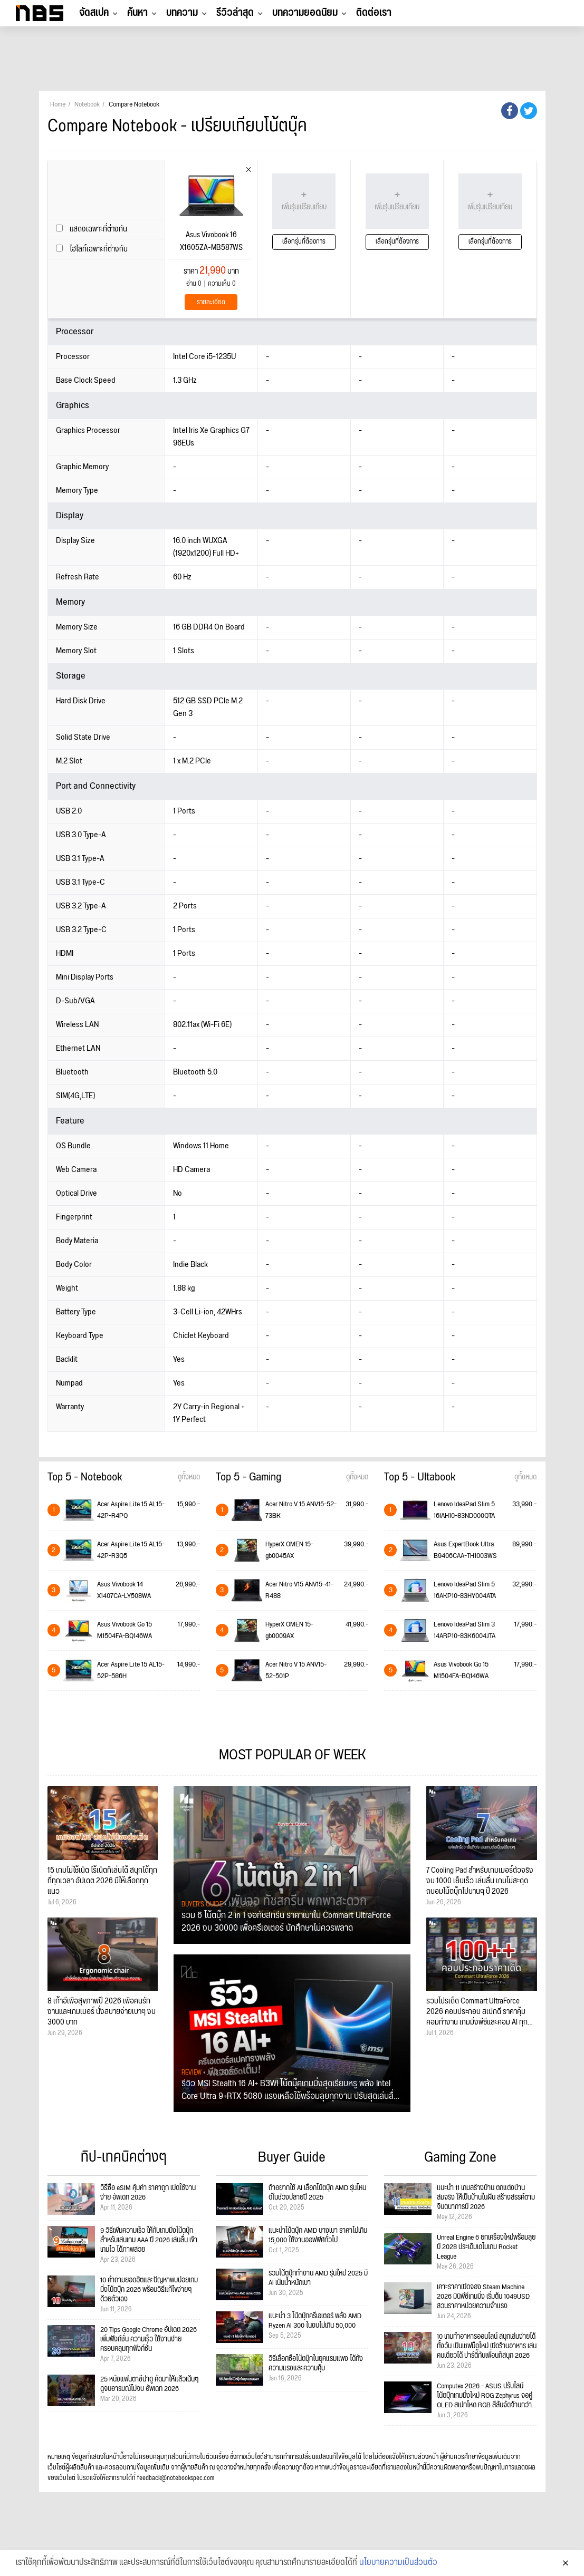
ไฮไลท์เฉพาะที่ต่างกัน (92, 249)
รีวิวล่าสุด (235, 13)
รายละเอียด (211, 302)
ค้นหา (137, 13)
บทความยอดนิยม (305, 13)
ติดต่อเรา (373, 13)
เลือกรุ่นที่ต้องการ (303, 241)
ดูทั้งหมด (189, 1477)
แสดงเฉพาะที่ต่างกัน (91, 229)
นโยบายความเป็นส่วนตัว (398, 2563)
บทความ (182, 13)
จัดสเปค (94, 13)
